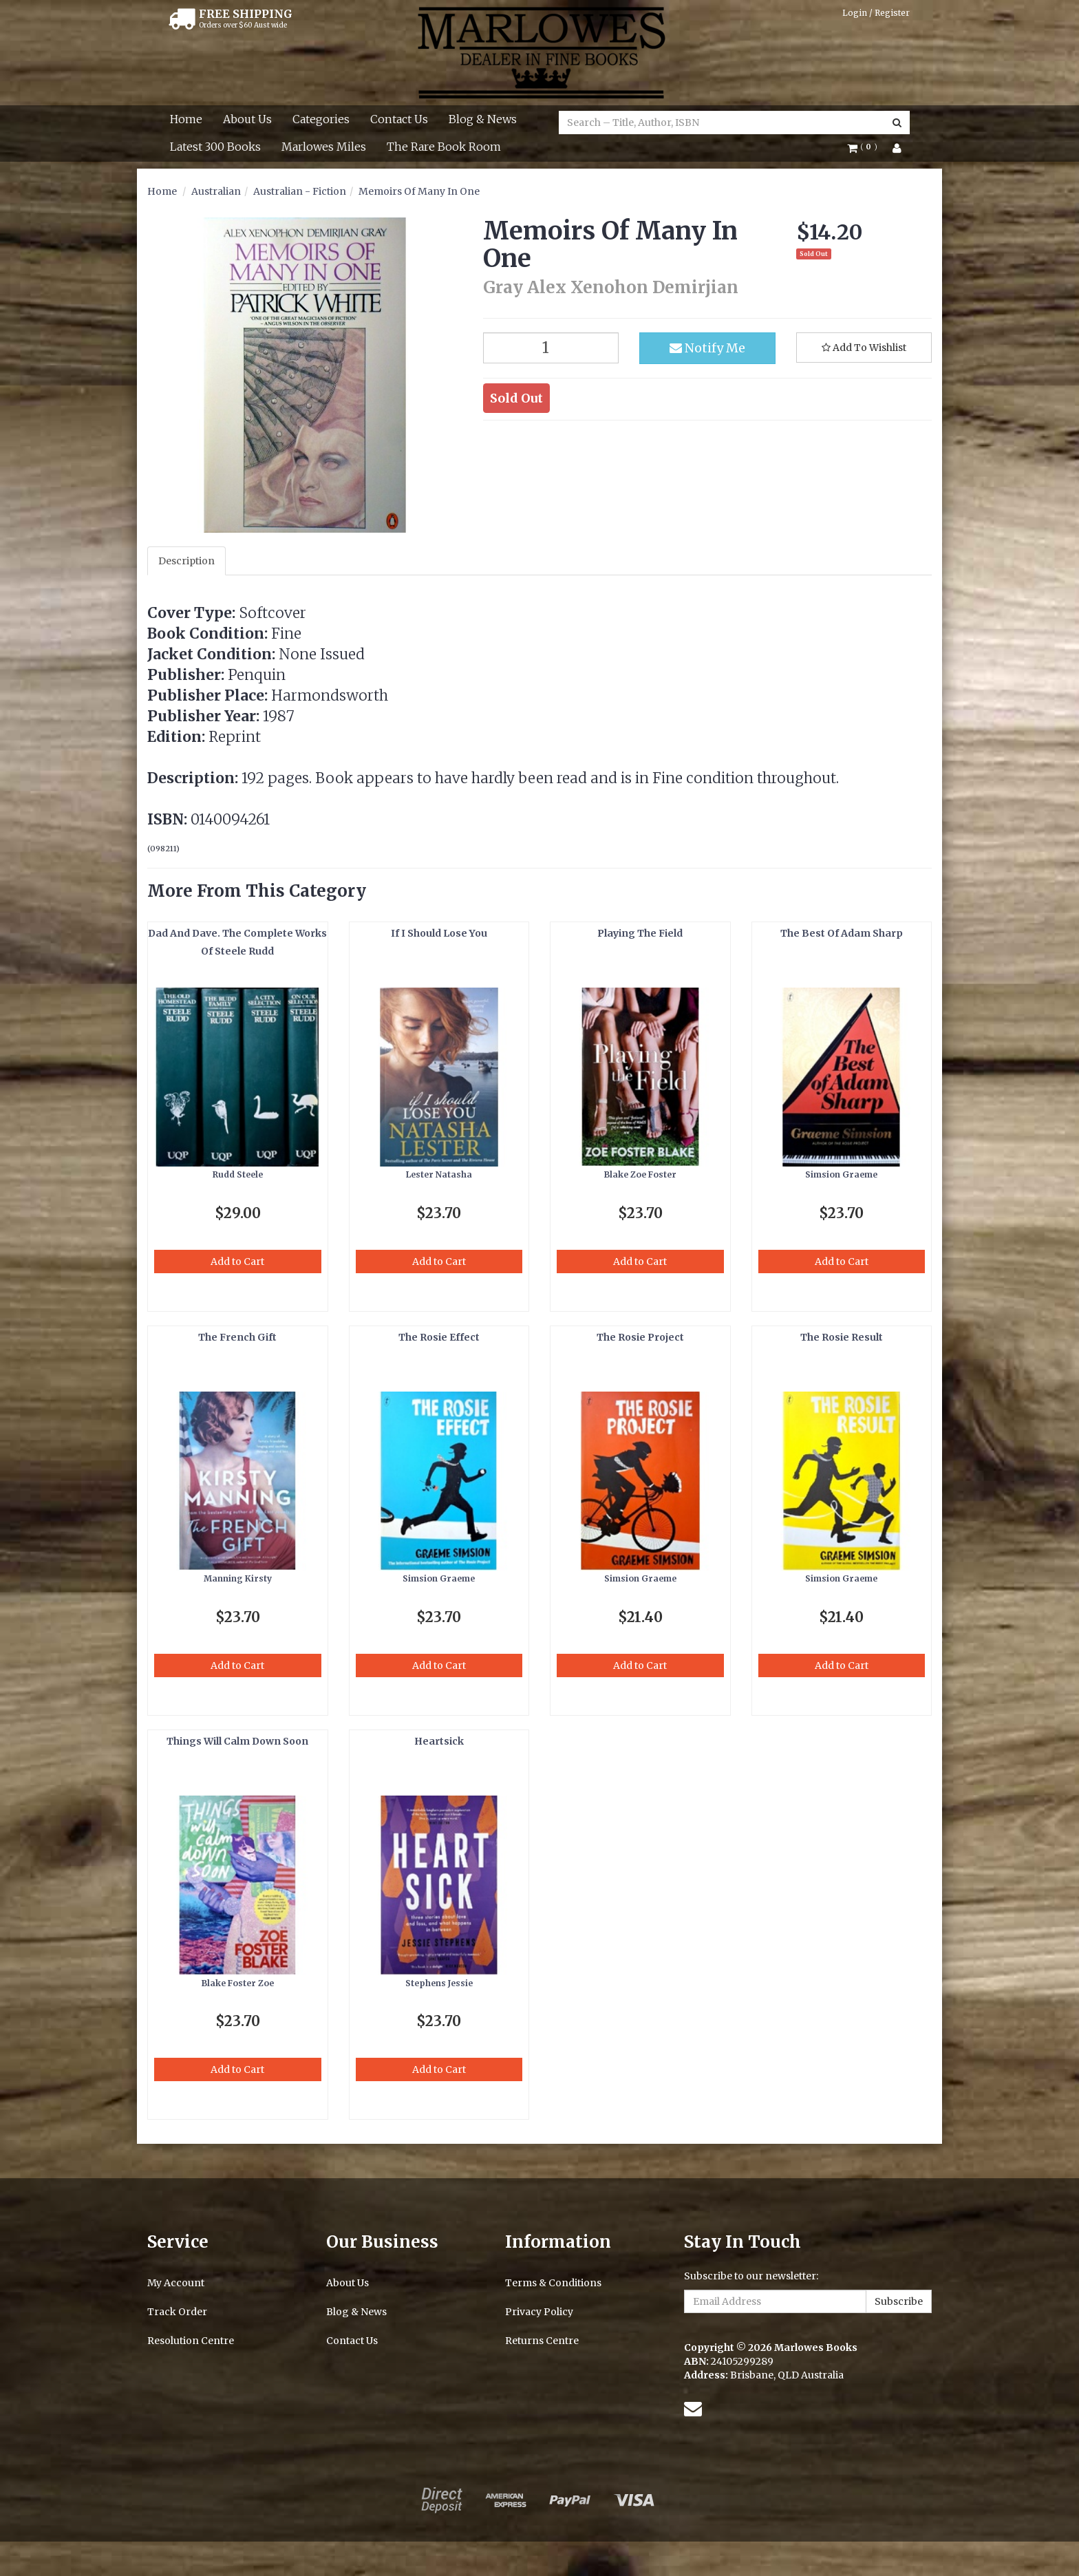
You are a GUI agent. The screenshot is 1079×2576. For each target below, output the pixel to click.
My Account (175, 2283)
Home (186, 119)
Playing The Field (640, 933)
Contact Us (399, 119)
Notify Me (707, 348)
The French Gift (237, 1337)
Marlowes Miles (323, 146)
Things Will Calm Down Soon (237, 1741)
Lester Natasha (439, 1174)
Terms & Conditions (553, 2283)
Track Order (177, 2312)
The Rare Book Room (444, 146)
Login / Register (876, 13)
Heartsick (439, 1741)
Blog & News (483, 119)
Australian (216, 191)
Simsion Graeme (841, 1174)
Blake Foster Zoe (238, 1983)
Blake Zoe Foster (640, 1174)
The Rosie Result (841, 1337)
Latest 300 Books (215, 146)
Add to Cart (237, 1261)
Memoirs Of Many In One (419, 191)
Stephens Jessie (439, 1983)
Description (186, 561)
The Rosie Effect (439, 1337)
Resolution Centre (190, 2340)
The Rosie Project (640, 1337)
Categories (321, 119)
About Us (247, 119)
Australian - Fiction (299, 191)
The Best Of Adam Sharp (841, 933)
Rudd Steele (238, 1174)
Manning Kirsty (238, 1578)
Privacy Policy (539, 2312)
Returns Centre (542, 2340)
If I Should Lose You (439, 933)
